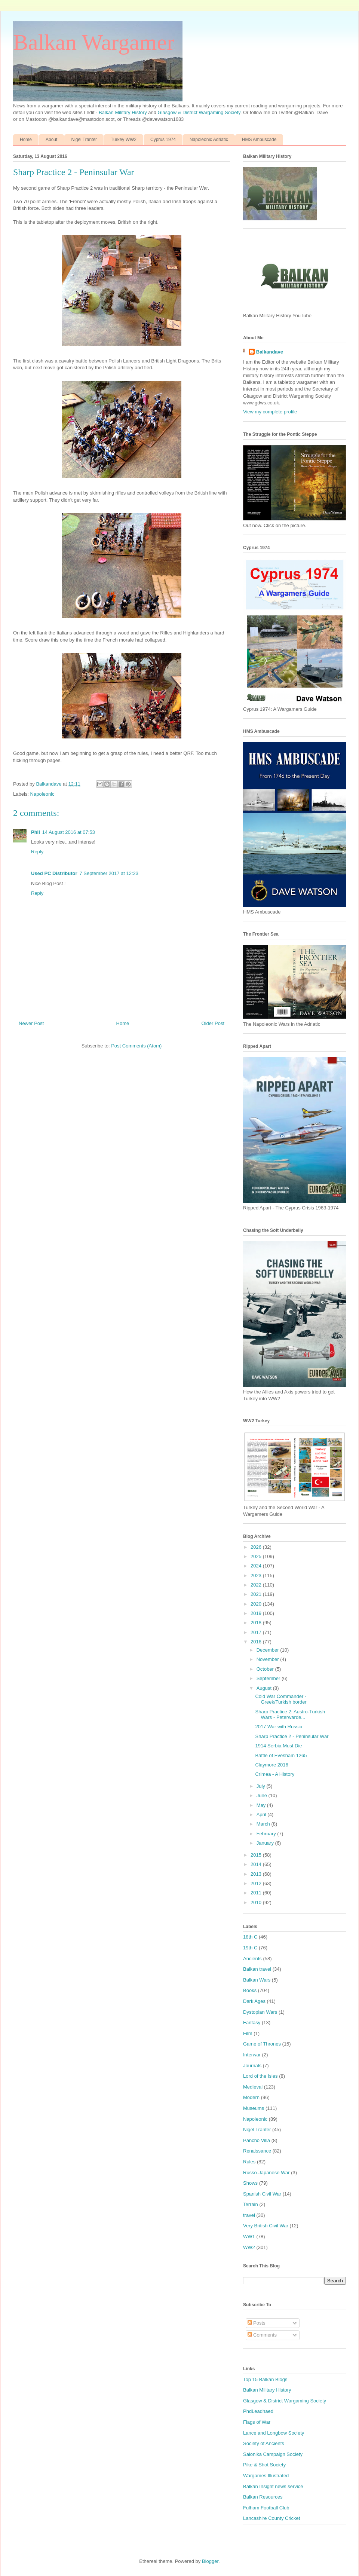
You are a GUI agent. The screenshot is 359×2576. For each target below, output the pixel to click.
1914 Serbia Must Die (278, 1746)
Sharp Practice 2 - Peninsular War (291, 1736)
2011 (257, 1893)
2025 (257, 1556)
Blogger (210, 2561)
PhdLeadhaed (258, 2411)
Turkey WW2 (123, 139)
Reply (37, 851)
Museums (253, 2108)
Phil (35, 832)
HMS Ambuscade (259, 139)
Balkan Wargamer (93, 42)
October (266, 1669)
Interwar (252, 2055)
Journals (252, 2065)
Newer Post (31, 1023)
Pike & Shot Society (264, 2465)
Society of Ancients (263, 2443)
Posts (257, 2323)
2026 (257, 1547)
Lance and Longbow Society (273, 2433)
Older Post (213, 1023)
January (266, 1843)
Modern (251, 2097)
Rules (249, 2161)
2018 (257, 1622)
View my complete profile (270, 411)
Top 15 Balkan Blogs (265, 2379)
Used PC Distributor (54, 873)
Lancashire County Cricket (271, 2518)
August (265, 1688)
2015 (257, 1855)
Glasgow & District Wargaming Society (199, 112)
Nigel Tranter (84, 139)
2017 (257, 1632)
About (51, 139)
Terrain (250, 2204)
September (269, 1678)
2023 (257, 1575)
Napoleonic (42, 794)
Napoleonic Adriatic (209, 139)
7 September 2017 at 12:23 (109, 873)
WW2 (249, 2247)
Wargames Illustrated (266, 2475)
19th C (250, 1948)
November (268, 1659)
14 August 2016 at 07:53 (68, 832)
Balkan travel (257, 1969)
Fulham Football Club (266, 2508)
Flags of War (256, 2422)
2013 (257, 1874)
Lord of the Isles (260, 2076)
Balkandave (269, 352)
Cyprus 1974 (163, 139)
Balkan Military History (123, 112)
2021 (257, 1594)
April (262, 1814)
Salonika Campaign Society (273, 2454)
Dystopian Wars (260, 2012)
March (264, 1824)
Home (26, 139)
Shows (250, 2183)
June (263, 1795)
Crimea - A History (274, 1774)
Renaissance (257, 2151)
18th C (250, 1937)
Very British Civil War (265, 2225)
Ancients (252, 1958)
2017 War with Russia (278, 1726)
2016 (257, 1642)
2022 (257, 1585)
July (262, 1786)
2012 (257, 1883)
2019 (257, 1613)
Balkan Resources (263, 2497)
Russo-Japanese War (266, 2172)
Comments (262, 2335)
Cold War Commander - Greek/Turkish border (280, 1699)
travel (249, 2215)
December (268, 1650)
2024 (257, 1566)
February (267, 1833)
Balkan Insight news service (273, 2486)
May (262, 1805)
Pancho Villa (256, 2140)
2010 (257, 1902)
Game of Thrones (262, 2044)
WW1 (249, 2236)
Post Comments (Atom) (136, 1046)
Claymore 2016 (271, 1765)
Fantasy (251, 2022)
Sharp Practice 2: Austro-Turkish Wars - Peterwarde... (290, 1714)
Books (250, 1990)
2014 (257, 1864)
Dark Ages (254, 2001)
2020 (257, 1604)
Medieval (253, 2087)
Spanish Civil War (262, 2194)
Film (247, 2033)
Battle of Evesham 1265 (281, 1755)
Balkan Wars (256, 1980)
